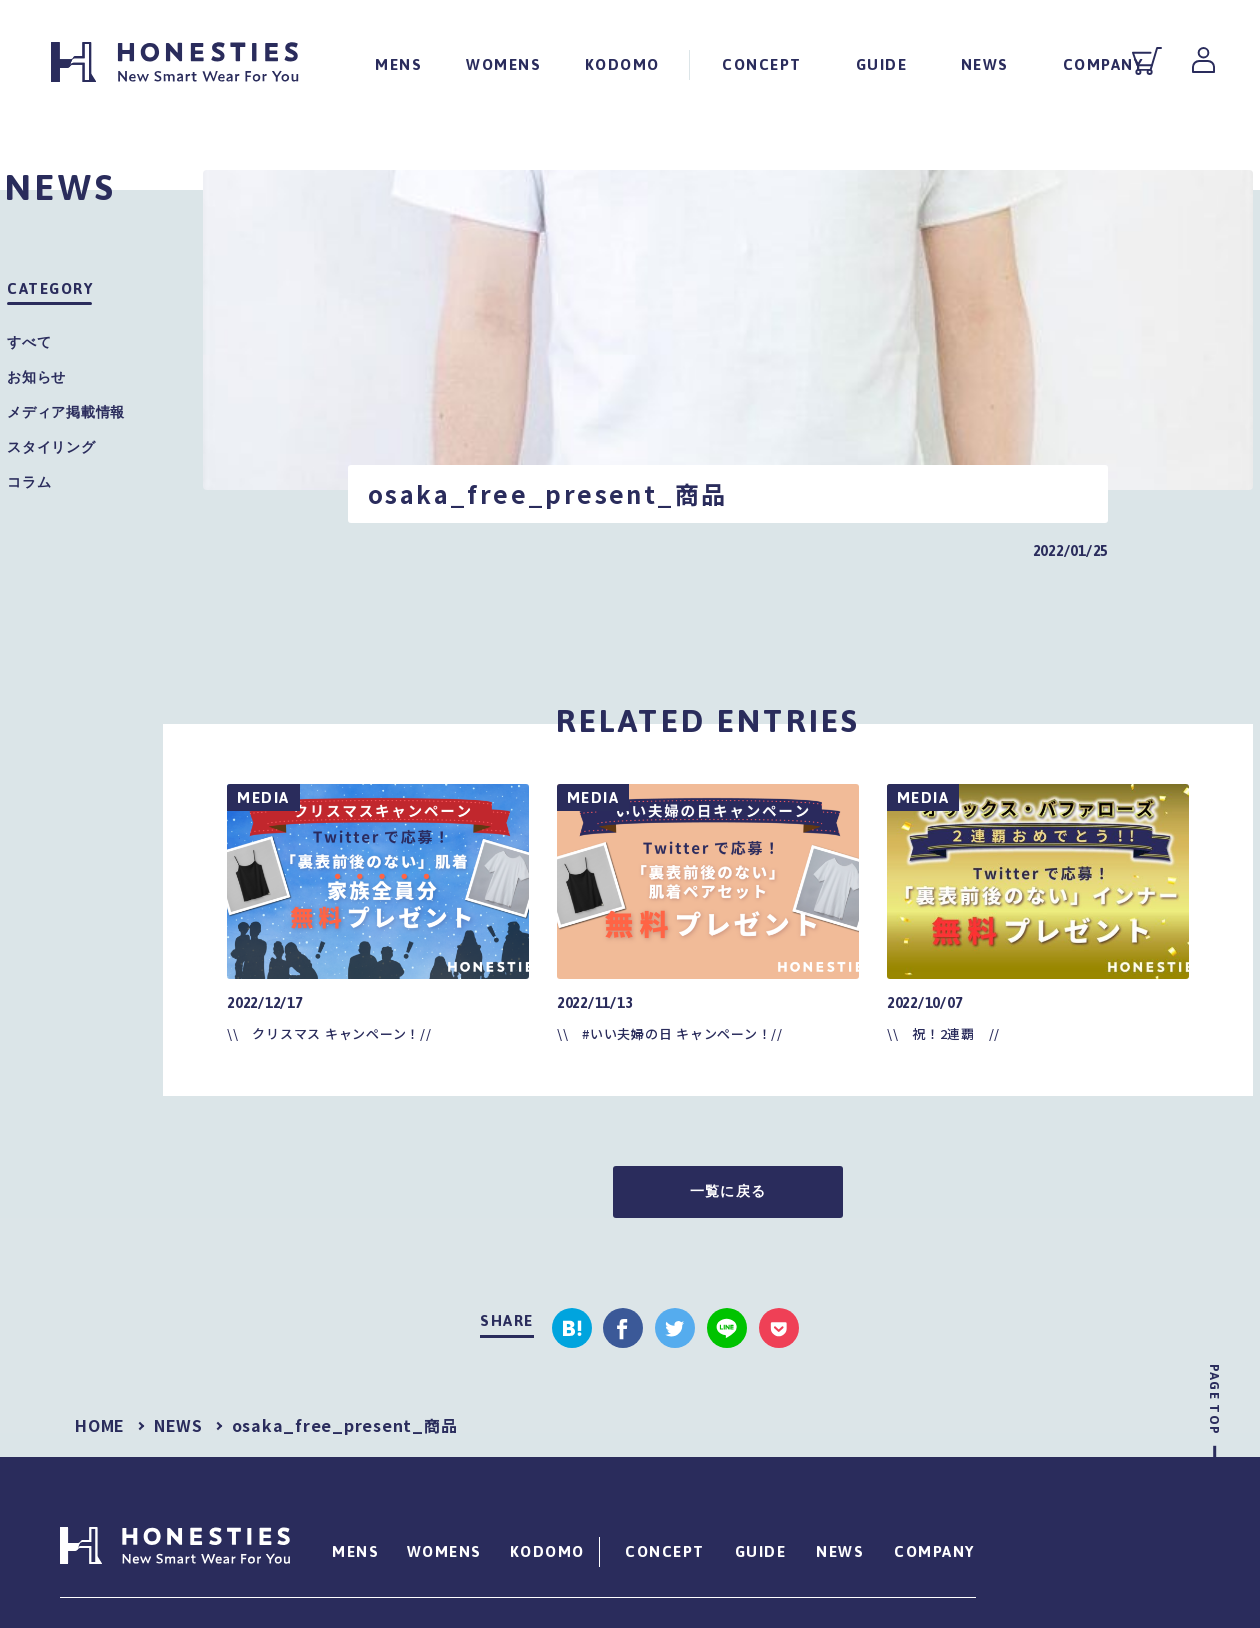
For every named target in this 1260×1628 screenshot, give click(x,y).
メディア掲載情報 (66, 412)
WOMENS (503, 63)
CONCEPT (762, 63)
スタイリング (51, 447)
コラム (29, 482)
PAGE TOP (1214, 1399)
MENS (398, 63)
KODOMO (622, 63)
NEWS (985, 63)
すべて (29, 342)
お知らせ (36, 377)
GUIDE (881, 63)
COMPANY (1102, 63)
